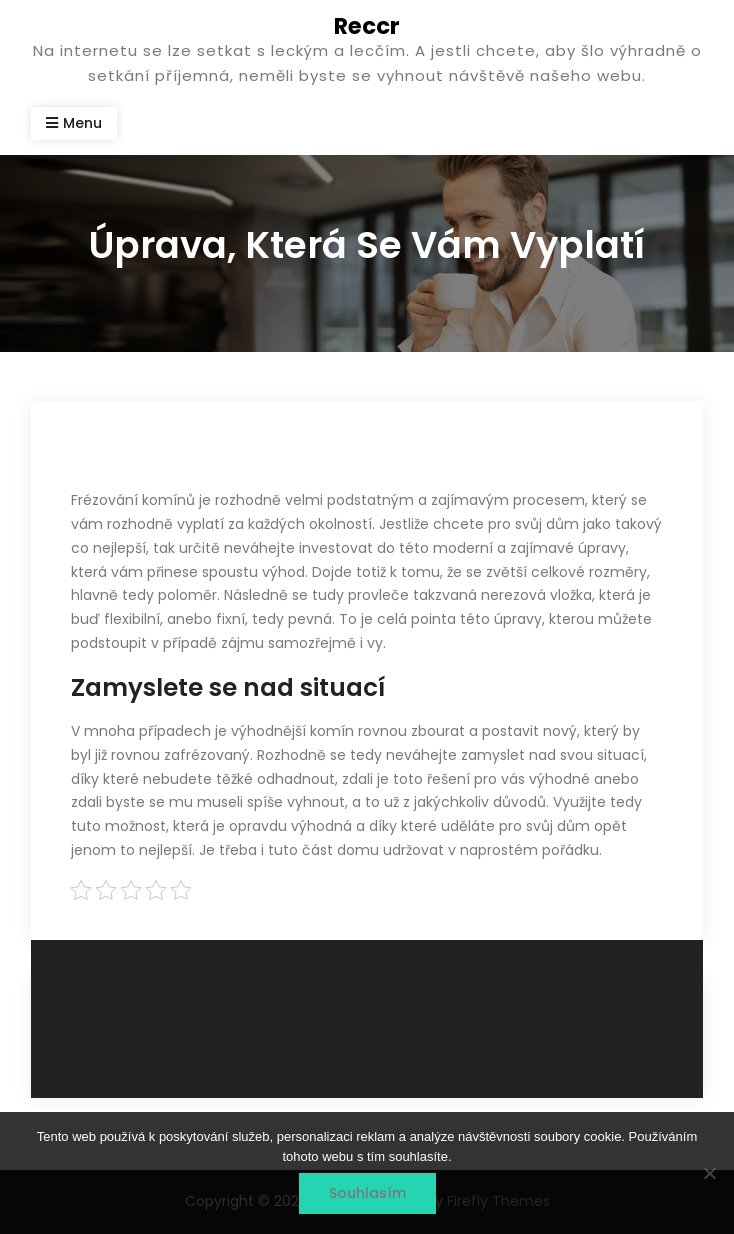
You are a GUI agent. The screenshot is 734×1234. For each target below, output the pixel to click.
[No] (709, 1173)
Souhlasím (367, 1193)
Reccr (367, 26)
